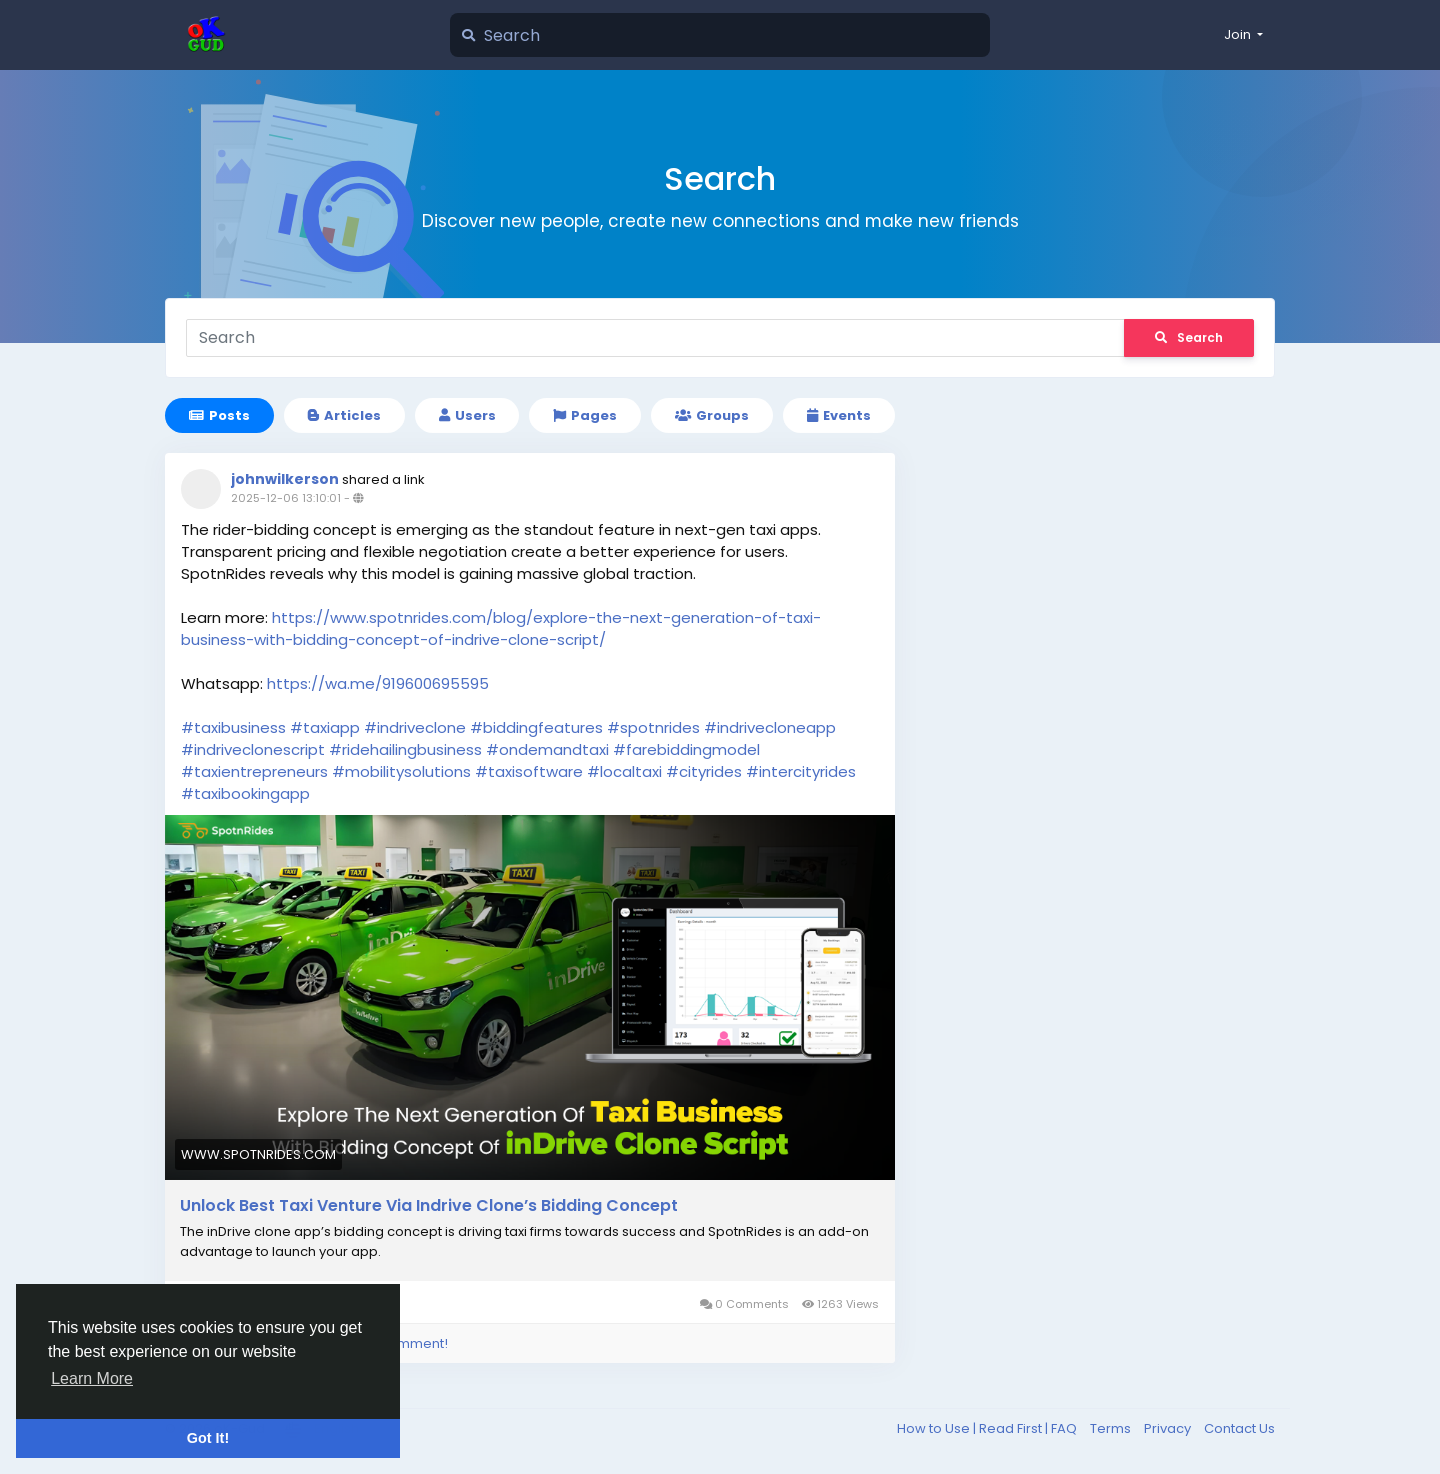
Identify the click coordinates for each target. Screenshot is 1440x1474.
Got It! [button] (208, 1438)
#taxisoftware (529, 771)
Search (1189, 337)
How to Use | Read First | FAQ (988, 1428)
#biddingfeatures (536, 727)
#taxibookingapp (245, 793)
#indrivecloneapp (770, 727)
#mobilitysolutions (401, 771)
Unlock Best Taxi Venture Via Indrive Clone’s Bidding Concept (429, 1206)
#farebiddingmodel (686, 749)
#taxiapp (325, 727)
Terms (1112, 1428)
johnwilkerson (285, 479)
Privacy (1169, 1428)
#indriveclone (415, 727)
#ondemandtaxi (547, 749)
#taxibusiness (233, 727)
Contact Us (1239, 1428)
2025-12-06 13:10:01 (286, 498)
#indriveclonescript (253, 749)
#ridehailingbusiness (405, 749)
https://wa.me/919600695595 (378, 683)
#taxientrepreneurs (254, 771)
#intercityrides (801, 771)
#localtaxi (624, 771)
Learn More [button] (92, 1378)
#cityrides (704, 771)
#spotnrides (653, 727)
